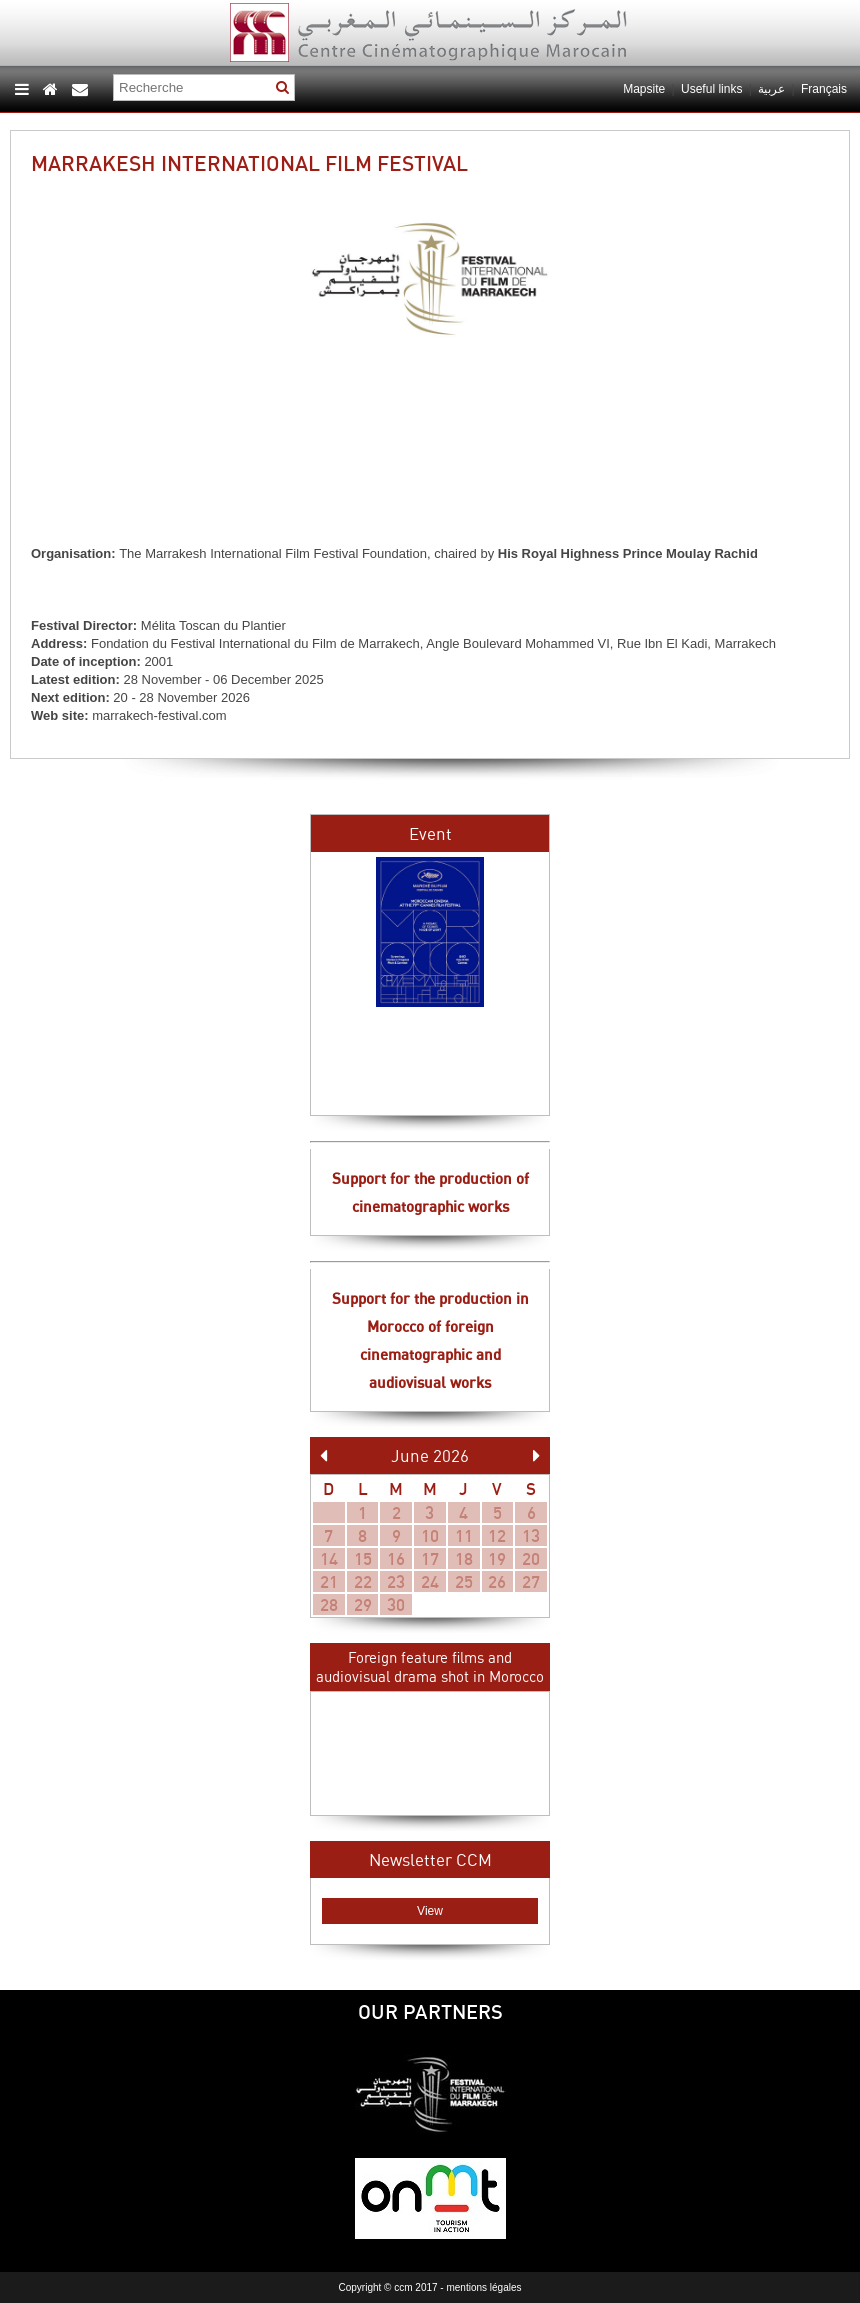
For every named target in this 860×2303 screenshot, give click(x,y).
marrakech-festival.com (159, 715)
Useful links (711, 89)
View (430, 1911)
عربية (773, 89)
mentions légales (483, 2287)
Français (824, 89)
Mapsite (644, 89)
